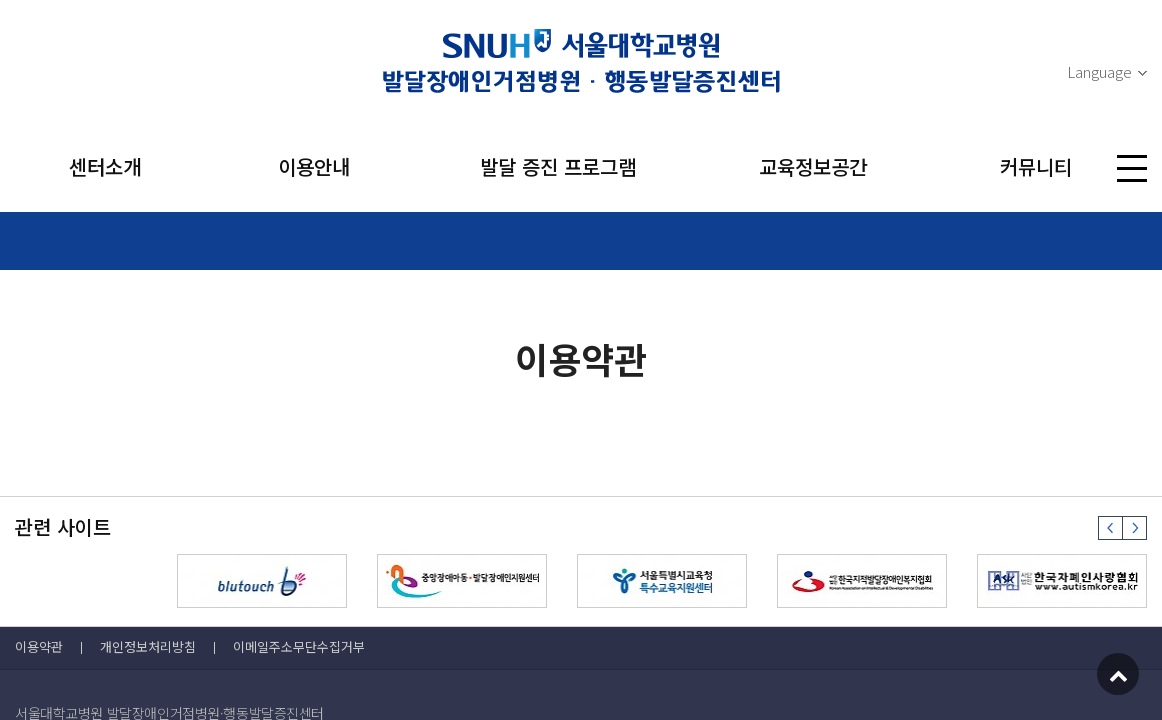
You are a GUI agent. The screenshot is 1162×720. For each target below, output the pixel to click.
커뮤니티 (1036, 166)
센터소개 (105, 166)
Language (1099, 71)
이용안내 (314, 166)
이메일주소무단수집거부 (299, 646)
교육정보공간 (813, 166)
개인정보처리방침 (148, 646)
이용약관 (39, 646)
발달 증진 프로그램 (558, 166)
